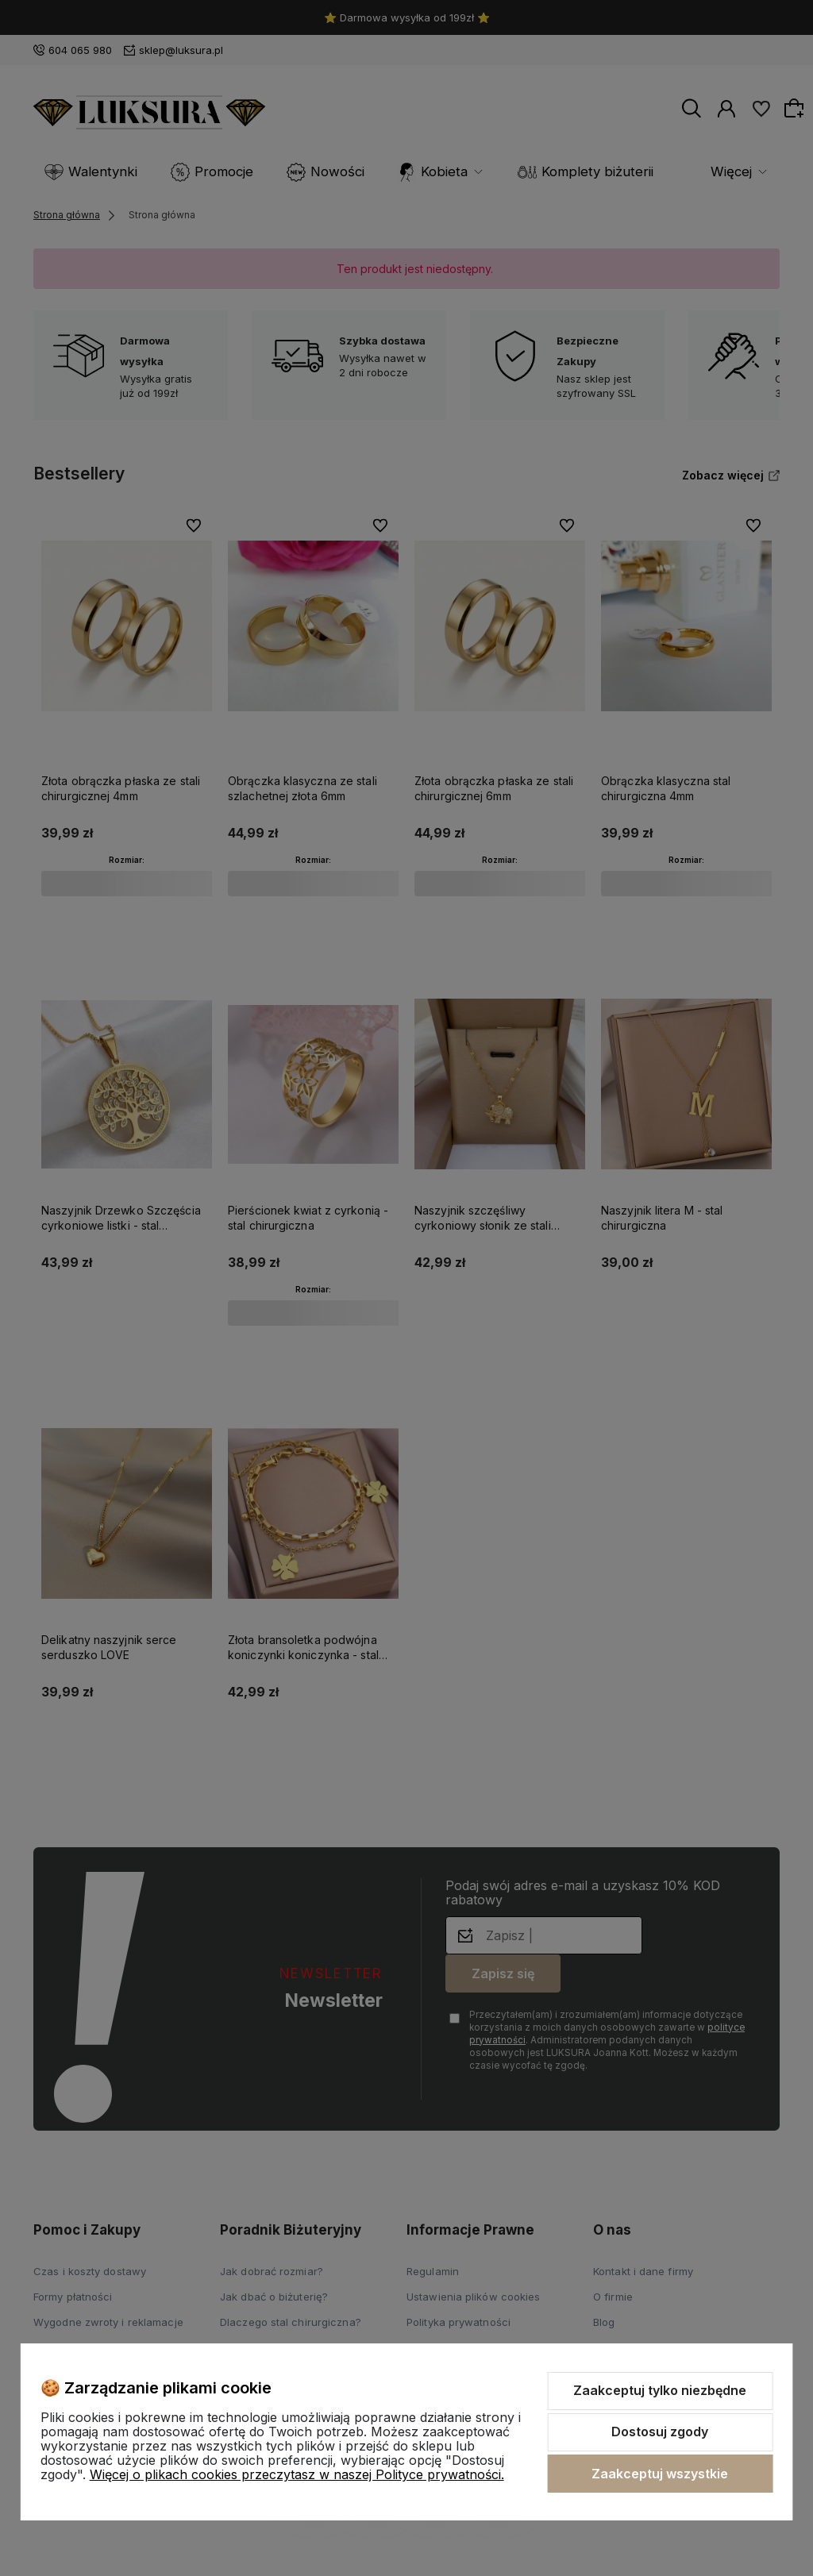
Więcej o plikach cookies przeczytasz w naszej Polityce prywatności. (297, 2474)
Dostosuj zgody (659, 2431)
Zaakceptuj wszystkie (659, 2474)
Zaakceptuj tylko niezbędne (659, 2390)
